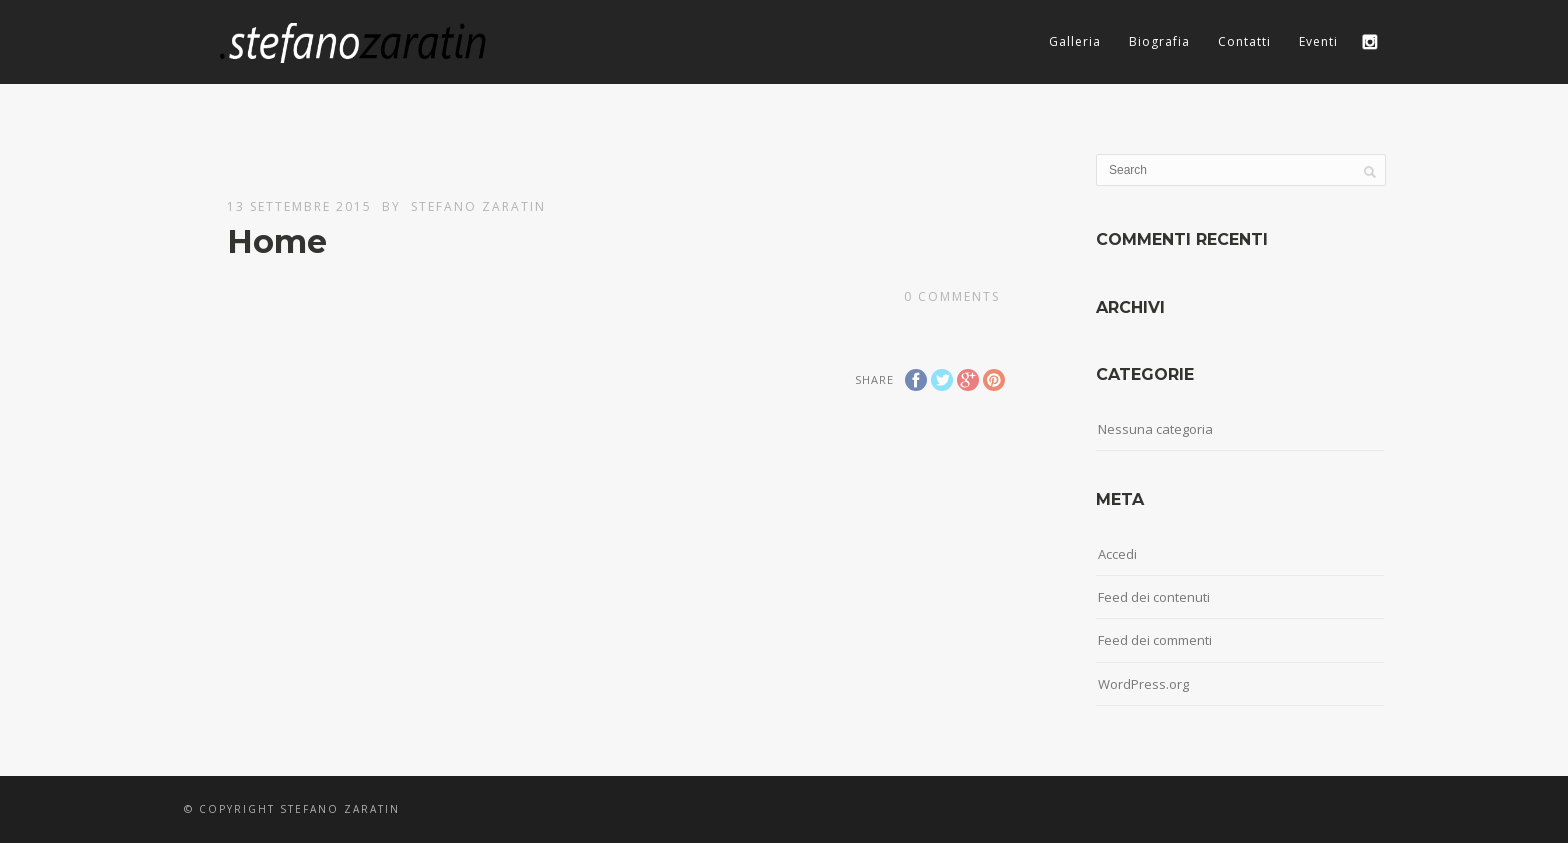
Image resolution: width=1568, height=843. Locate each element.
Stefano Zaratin (478, 206)
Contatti (1244, 41)
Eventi (1318, 41)
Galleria (1075, 41)
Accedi (1117, 554)
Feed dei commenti (1155, 640)
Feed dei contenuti (1154, 597)
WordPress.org (1143, 684)
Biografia (1159, 41)
